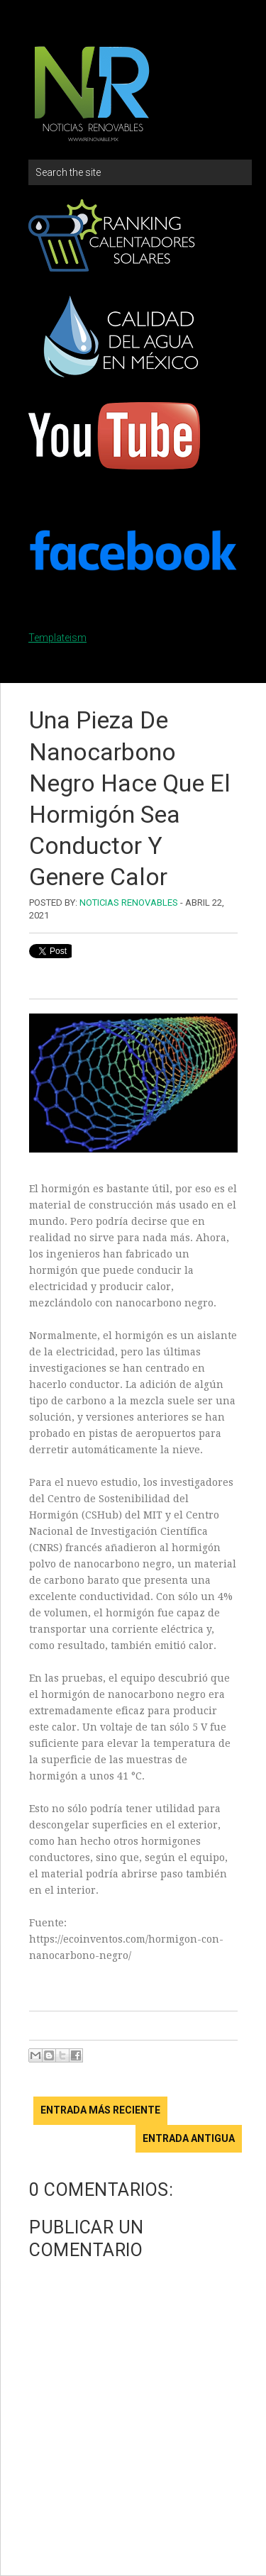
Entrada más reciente (100, 2110)
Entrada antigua (189, 2138)
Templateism (57, 637)
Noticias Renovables (128, 902)
